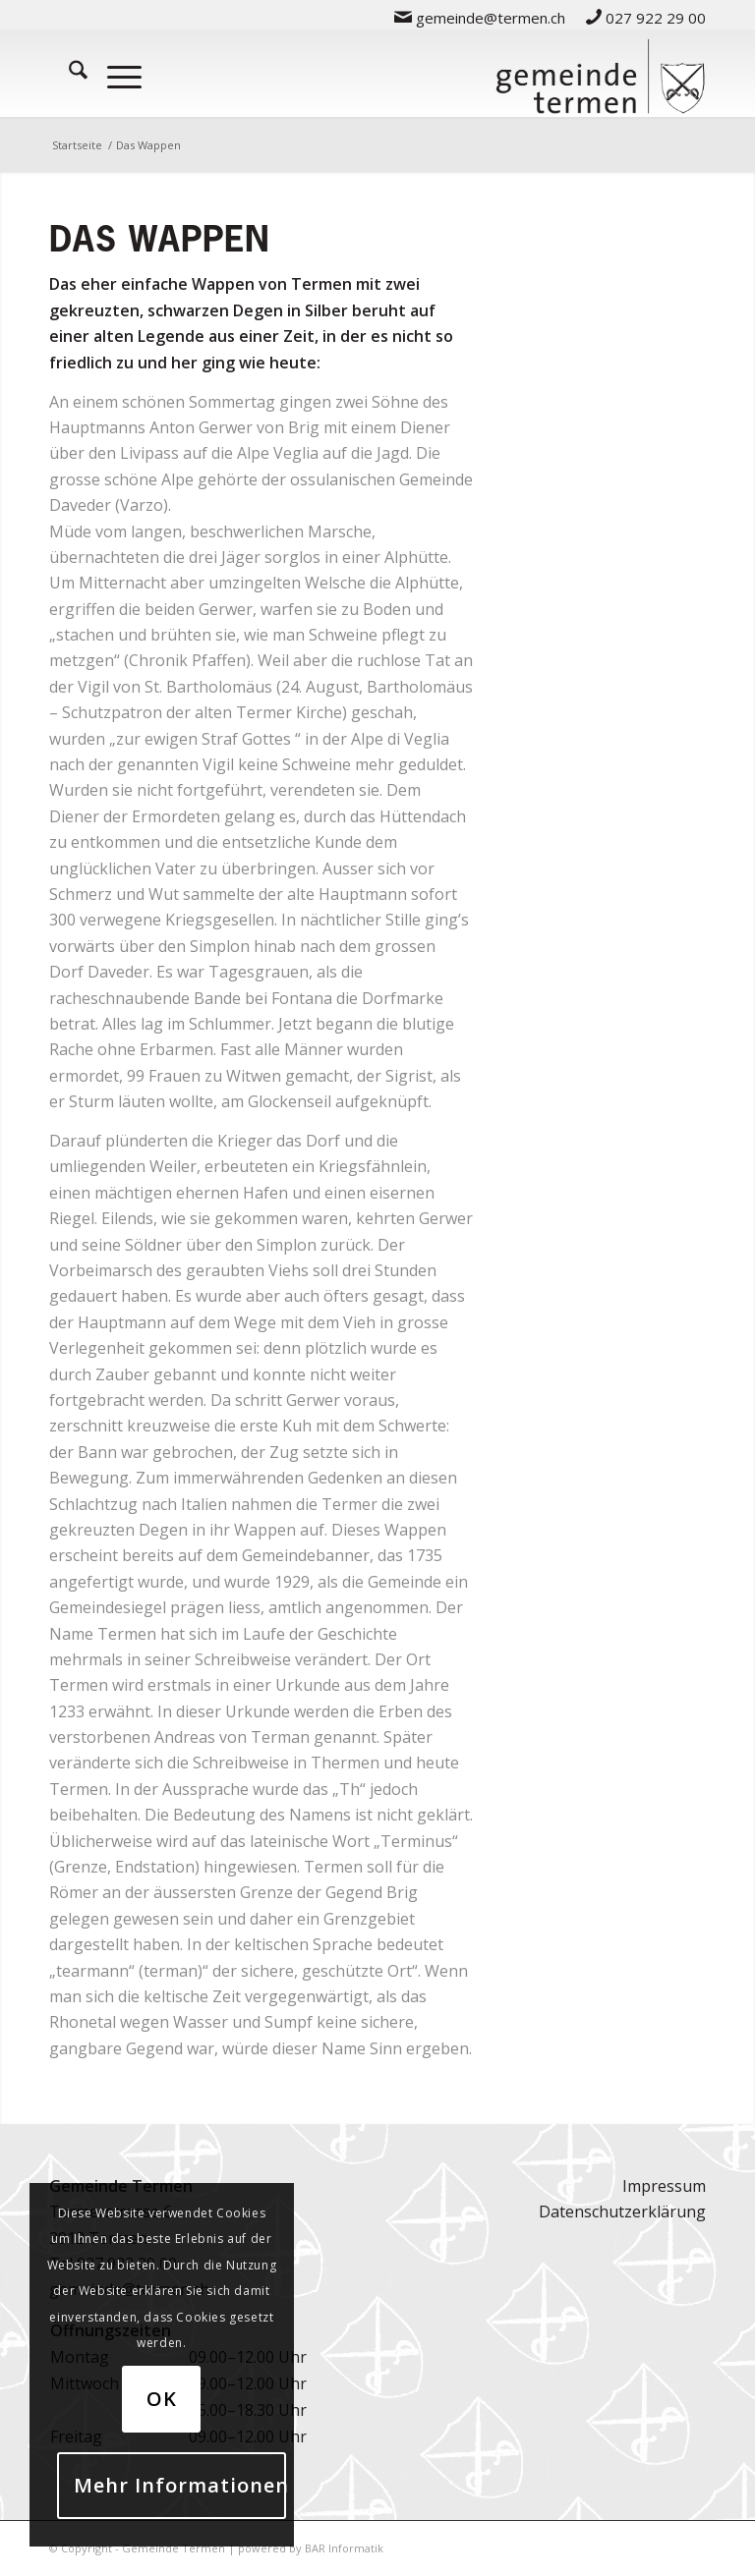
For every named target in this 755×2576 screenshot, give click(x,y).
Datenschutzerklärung (622, 2211)
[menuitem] (480, 17)
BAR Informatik (344, 2548)
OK (161, 2398)
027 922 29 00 (646, 18)
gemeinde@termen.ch (479, 18)
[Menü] (114, 72)
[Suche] (68, 72)
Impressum (664, 2186)
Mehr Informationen (180, 2485)
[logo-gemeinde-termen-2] (600, 72)
